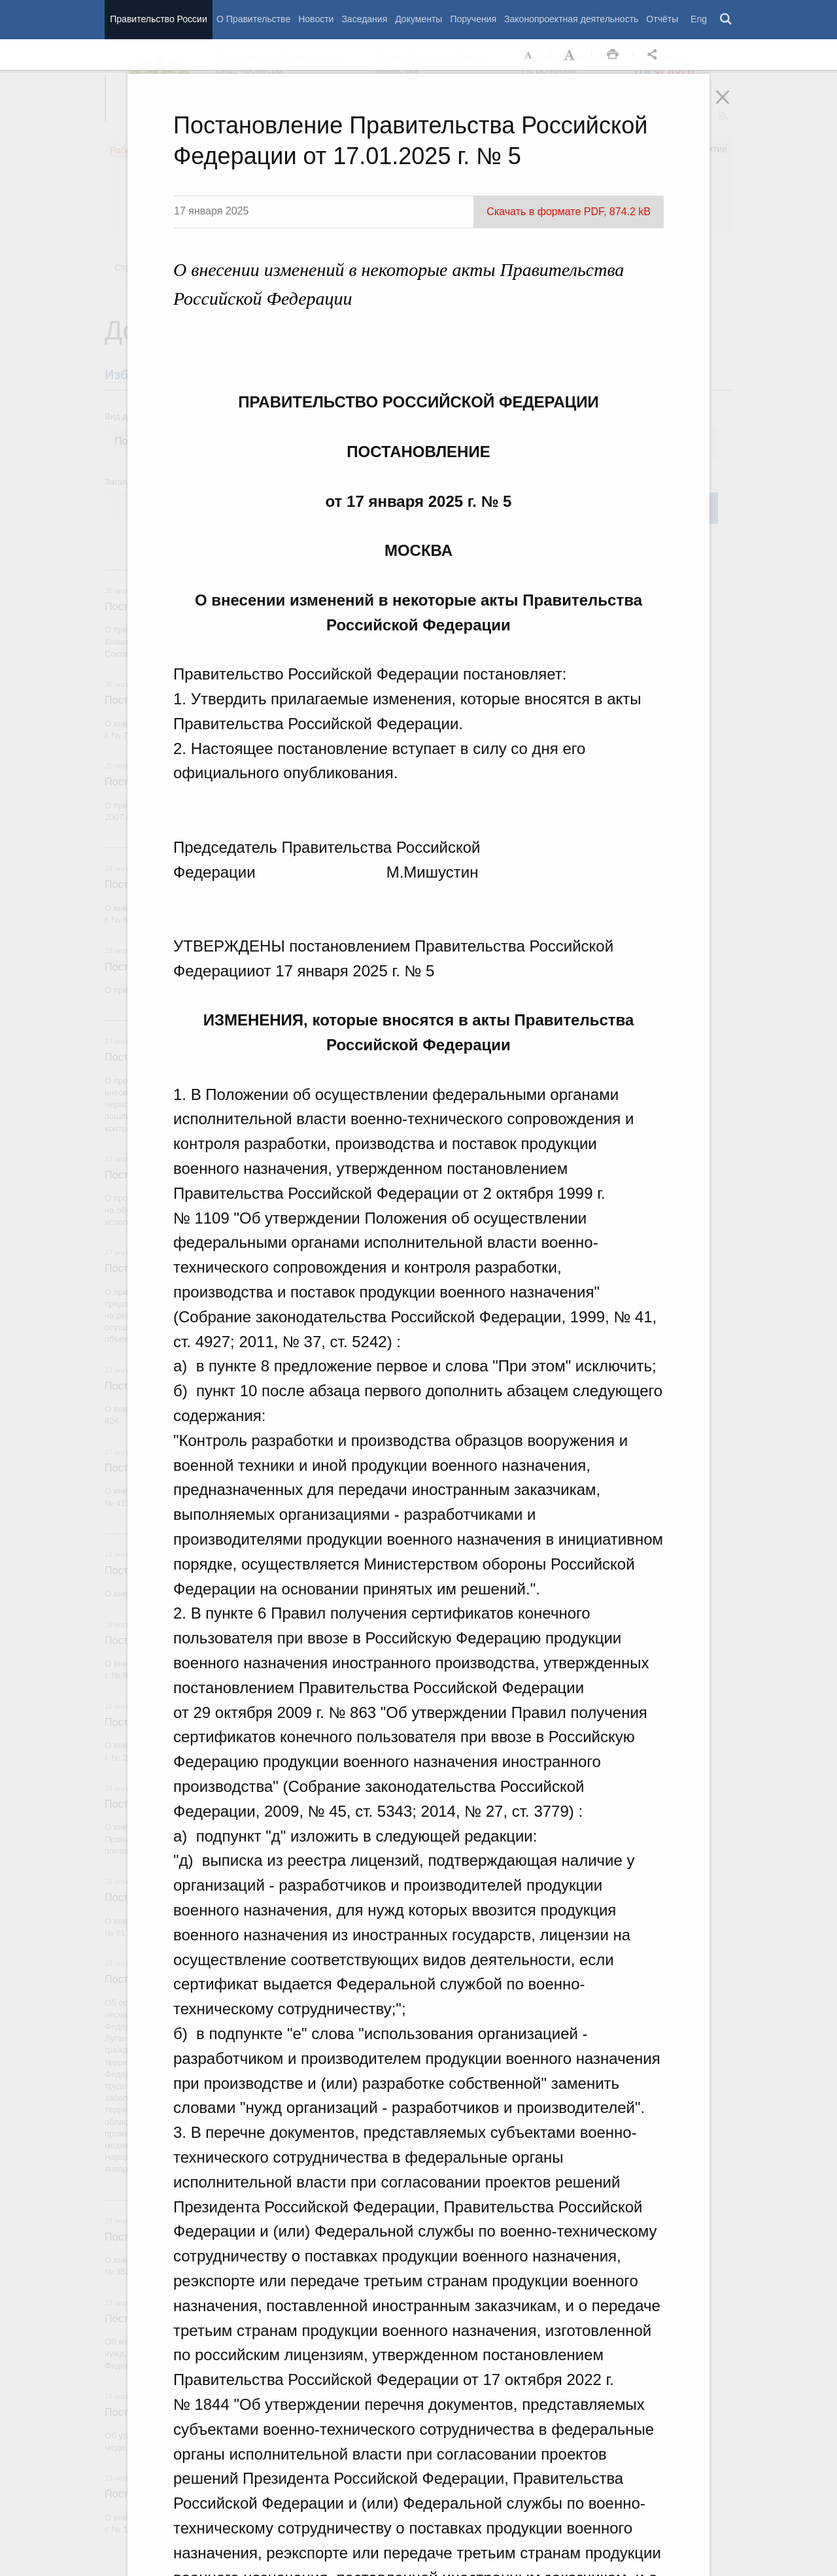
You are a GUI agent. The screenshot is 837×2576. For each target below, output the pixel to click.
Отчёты (662, 19)
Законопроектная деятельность (571, 19)
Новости (315, 19)
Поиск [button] (726, 19)
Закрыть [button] (731, 106)
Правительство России (158, 19)
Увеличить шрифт (571, 55)
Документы (418, 19)
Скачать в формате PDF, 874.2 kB (569, 211)
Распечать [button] (612, 55)
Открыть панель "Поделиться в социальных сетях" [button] (654, 55)
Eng (699, 19)
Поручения (473, 19)
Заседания (364, 19)
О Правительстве (253, 19)
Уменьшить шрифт (529, 55)
